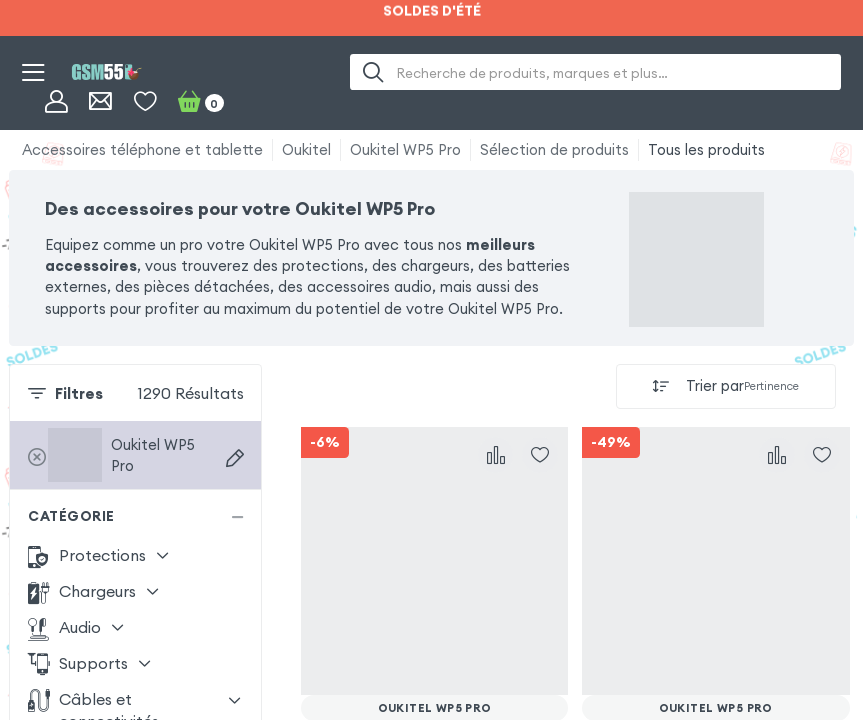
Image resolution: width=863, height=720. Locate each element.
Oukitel (306, 149)
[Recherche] (373, 72)
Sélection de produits (554, 149)
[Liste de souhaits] (145, 101)
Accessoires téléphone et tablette (142, 149)
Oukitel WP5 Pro (405, 149)
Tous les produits (706, 149)
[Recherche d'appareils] (235, 458)
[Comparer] (496, 455)
